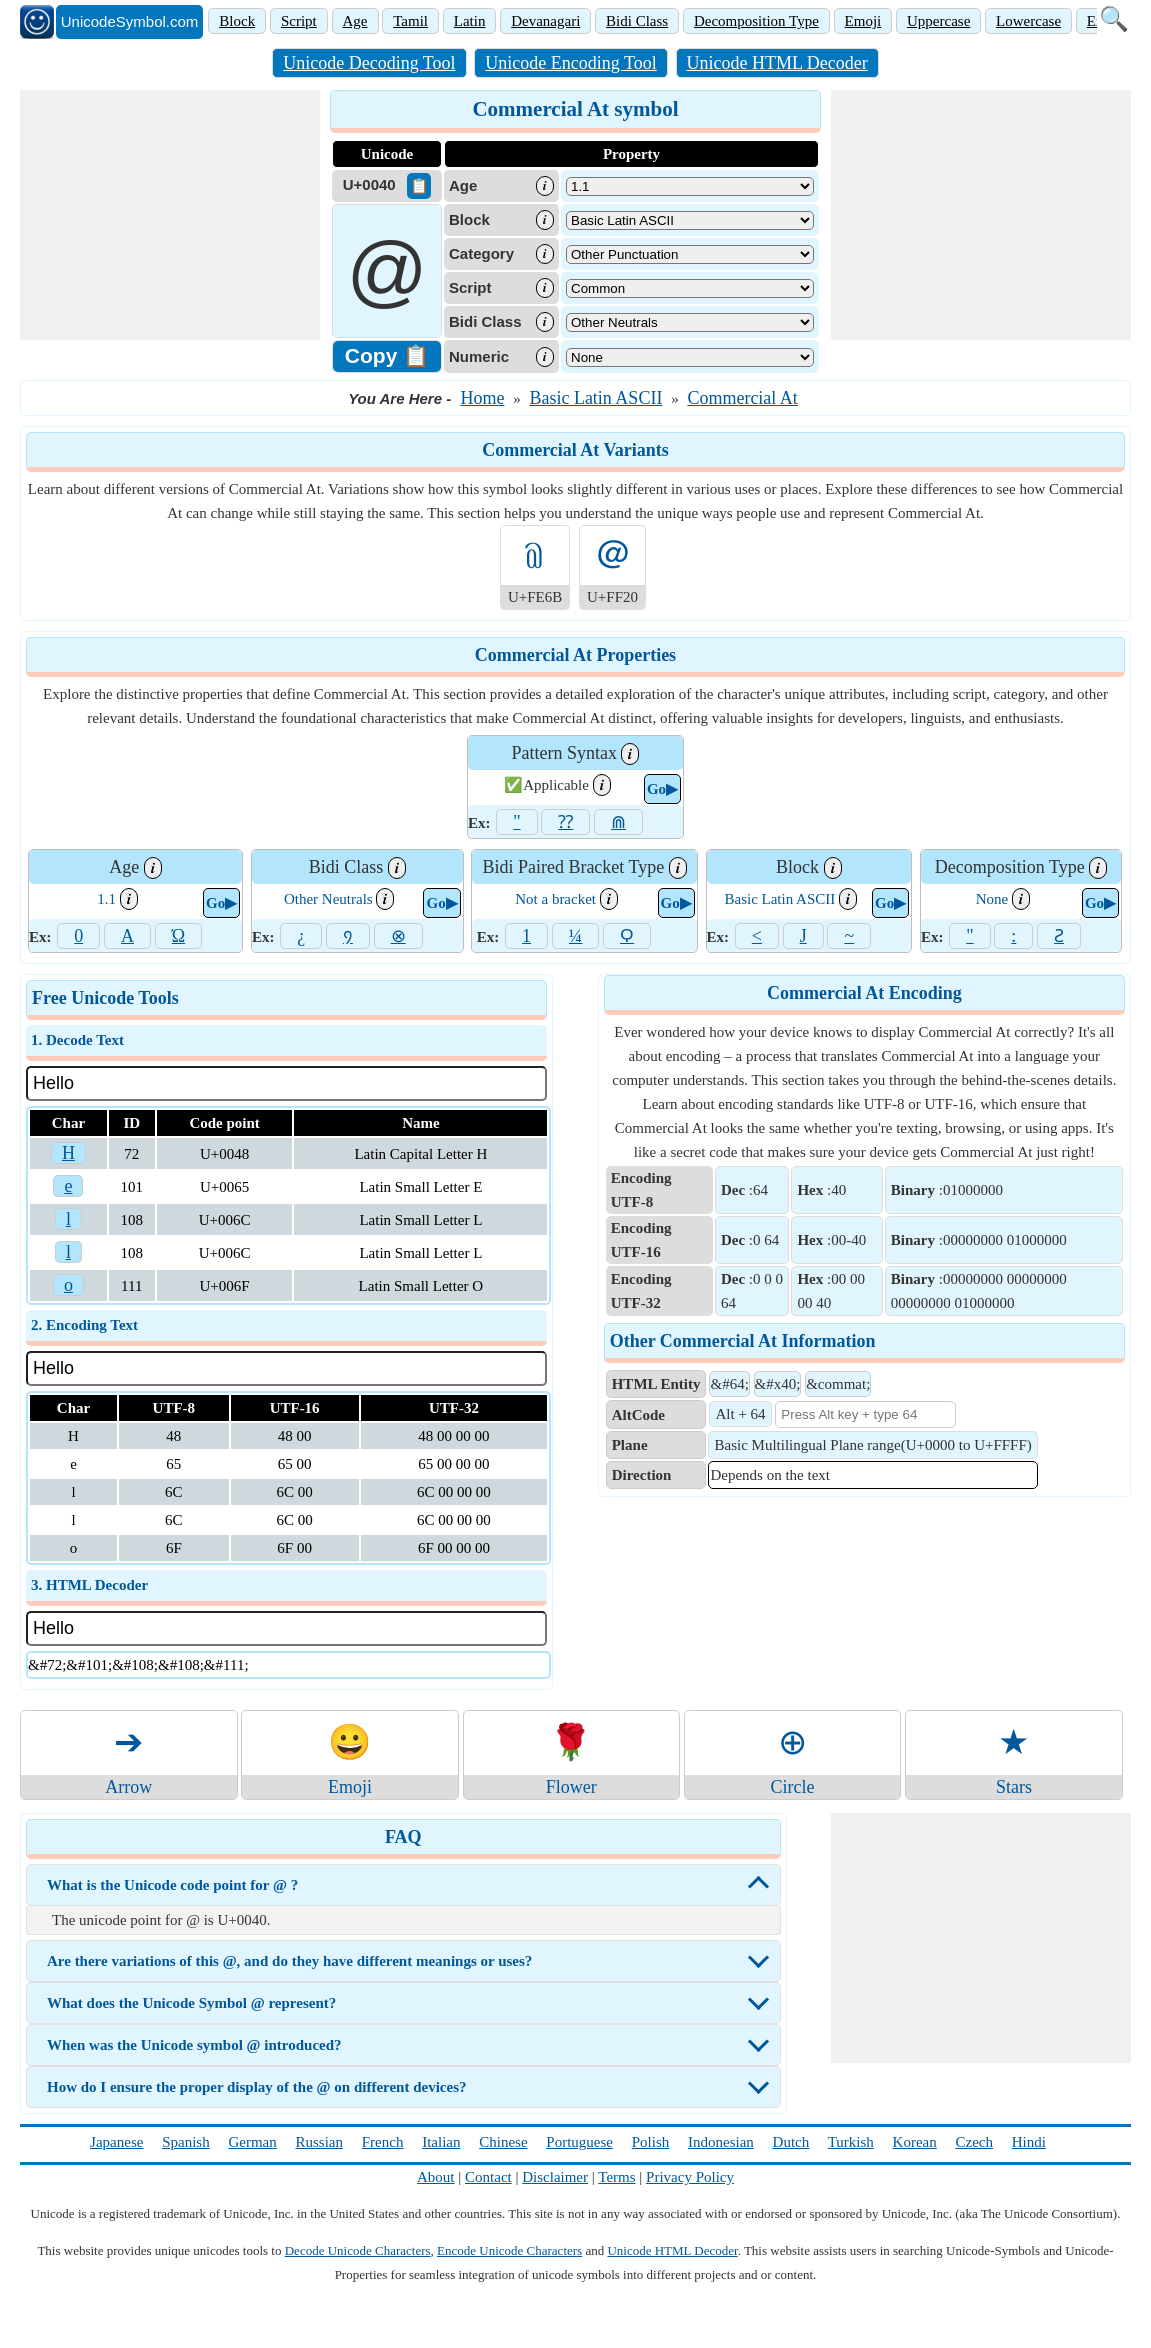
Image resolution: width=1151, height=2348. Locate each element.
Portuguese (579, 2142)
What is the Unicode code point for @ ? (172, 1885)
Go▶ (662, 789)
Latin (470, 21)
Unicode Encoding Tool (570, 63)
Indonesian (721, 2142)
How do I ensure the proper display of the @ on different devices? (257, 2087)
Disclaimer (555, 2177)
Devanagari (545, 21)
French (383, 2142)
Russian (319, 2142)
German (252, 2142)
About (436, 2177)
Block (237, 21)
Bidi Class (637, 21)
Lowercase (1028, 21)
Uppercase (938, 21)
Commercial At (742, 398)
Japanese (116, 2142)
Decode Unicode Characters (358, 2250)
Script (299, 21)
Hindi (1029, 2142)
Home (482, 398)
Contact (488, 2177)
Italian (441, 2142)
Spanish (186, 2142)
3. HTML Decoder (89, 1585)
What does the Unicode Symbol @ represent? (191, 2003)
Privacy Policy (690, 2177)
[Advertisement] (170, 215)
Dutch (791, 2142)
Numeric (479, 356)
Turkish (851, 2142)
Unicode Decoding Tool (369, 63)
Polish (651, 2142)
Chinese (503, 2142)
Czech (974, 2142)
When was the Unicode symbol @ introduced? (194, 2045)
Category (481, 253)
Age (355, 21)
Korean (915, 2142)
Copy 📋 (387, 355)
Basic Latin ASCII (595, 398)
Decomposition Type (756, 21)
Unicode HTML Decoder (777, 63)
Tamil (410, 21)
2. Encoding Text (84, 1325)
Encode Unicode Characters (509, 2250)
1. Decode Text (77, 1040)
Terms (616, 2177)
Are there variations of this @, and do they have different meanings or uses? (289, 1961)
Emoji (863, 21)
